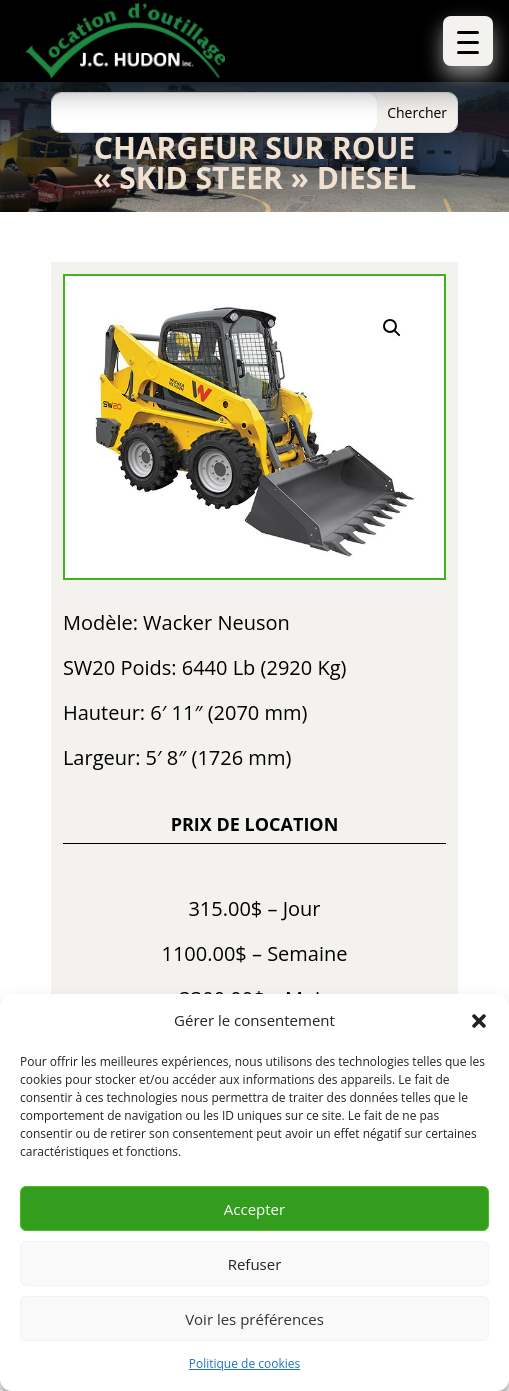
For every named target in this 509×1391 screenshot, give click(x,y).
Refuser (255, 1264)
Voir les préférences (254, 1319)
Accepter (254, 1209)
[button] (479, 1021)
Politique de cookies (245, 1363)
